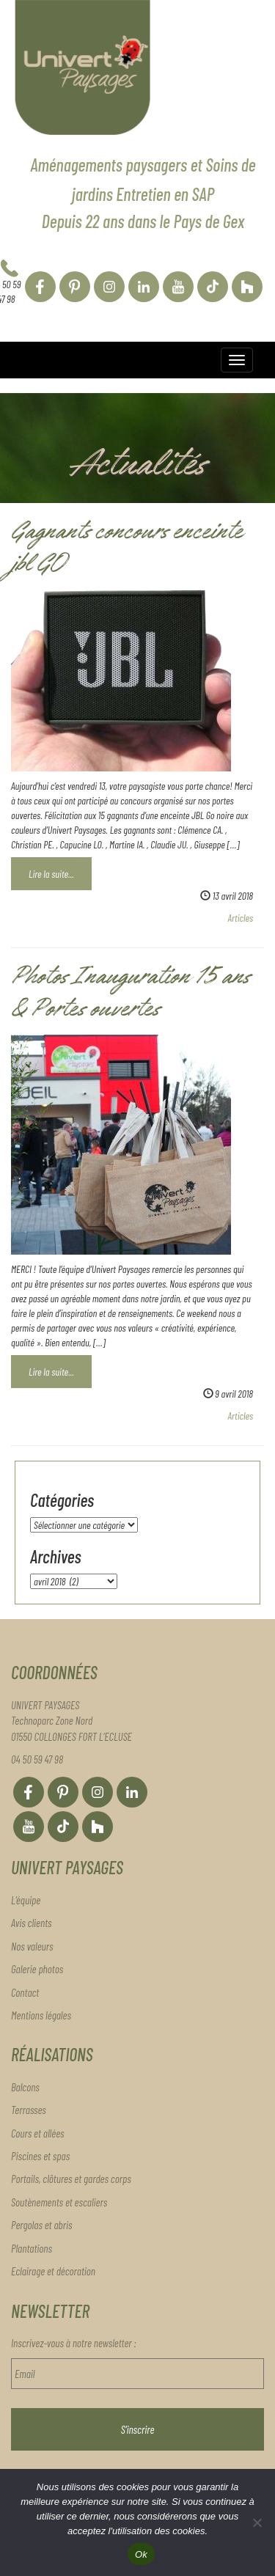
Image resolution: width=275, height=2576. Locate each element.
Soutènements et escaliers (59, 2202)
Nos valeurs (32, 1946)
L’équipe (25, 1900)
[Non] (256, 2522)
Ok (141, 2554)
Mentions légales (41, 2015)
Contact (25, 1992)
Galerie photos (37, 1968)
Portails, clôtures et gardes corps (71, 2178)
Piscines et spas (40, 2155)
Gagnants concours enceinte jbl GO (126, 550)
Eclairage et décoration (53, 2271)
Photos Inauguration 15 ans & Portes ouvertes (130, 995)
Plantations (31, 2248)
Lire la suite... (51, 873)
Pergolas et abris (41, 2224)
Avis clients (31, 1922)
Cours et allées (37, 2133)
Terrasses (28, 2109)
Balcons (25, 2087)
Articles (240, 917)
